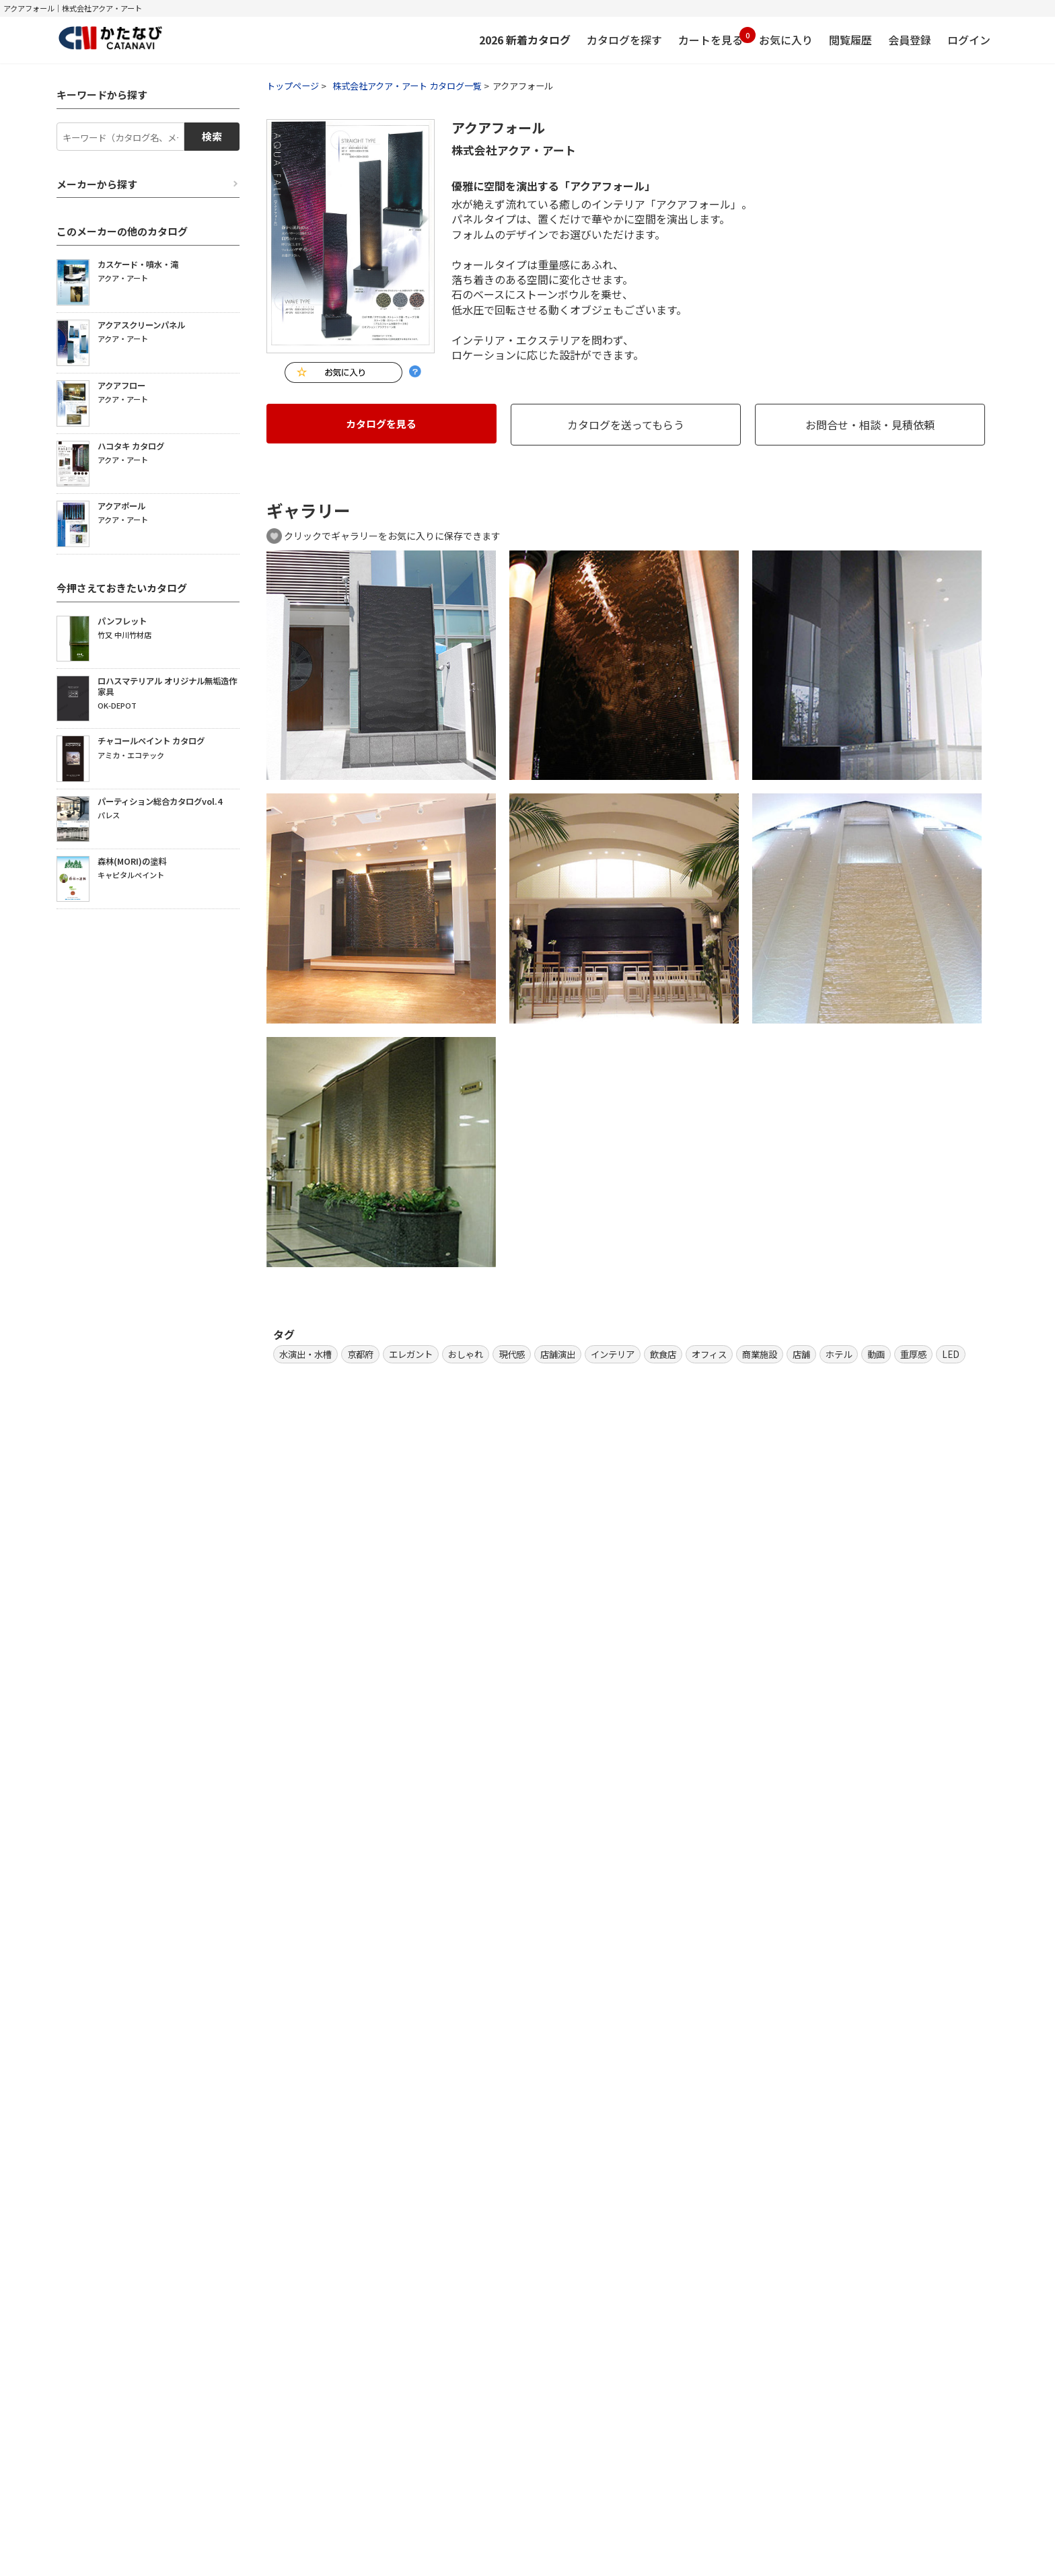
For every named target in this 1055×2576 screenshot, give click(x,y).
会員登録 (909, 40)
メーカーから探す (97, 184)
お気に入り (786, 40)
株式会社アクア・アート (513, 150)
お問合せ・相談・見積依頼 (870, 425)
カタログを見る (381, 424)
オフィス (709, 1354)
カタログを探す (624, 40)
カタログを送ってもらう (625, 425)
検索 (212, 136)
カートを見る (710, 37)
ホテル (839, 1354)
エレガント (411, 1354)
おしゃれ (465, 1354)
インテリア (612, 1354)
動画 (876, 1354)
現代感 (512, 1354)
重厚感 (913, 1354)
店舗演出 (557, 1354)
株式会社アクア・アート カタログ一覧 (407, 85)
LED (950, 1354)
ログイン (968, 40)
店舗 (801, 1354)
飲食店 (663, 1354)
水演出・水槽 (305, 1354)
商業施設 (759, 1354)
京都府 (360, 1354)
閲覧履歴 (850, 40)
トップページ (292, 85)
